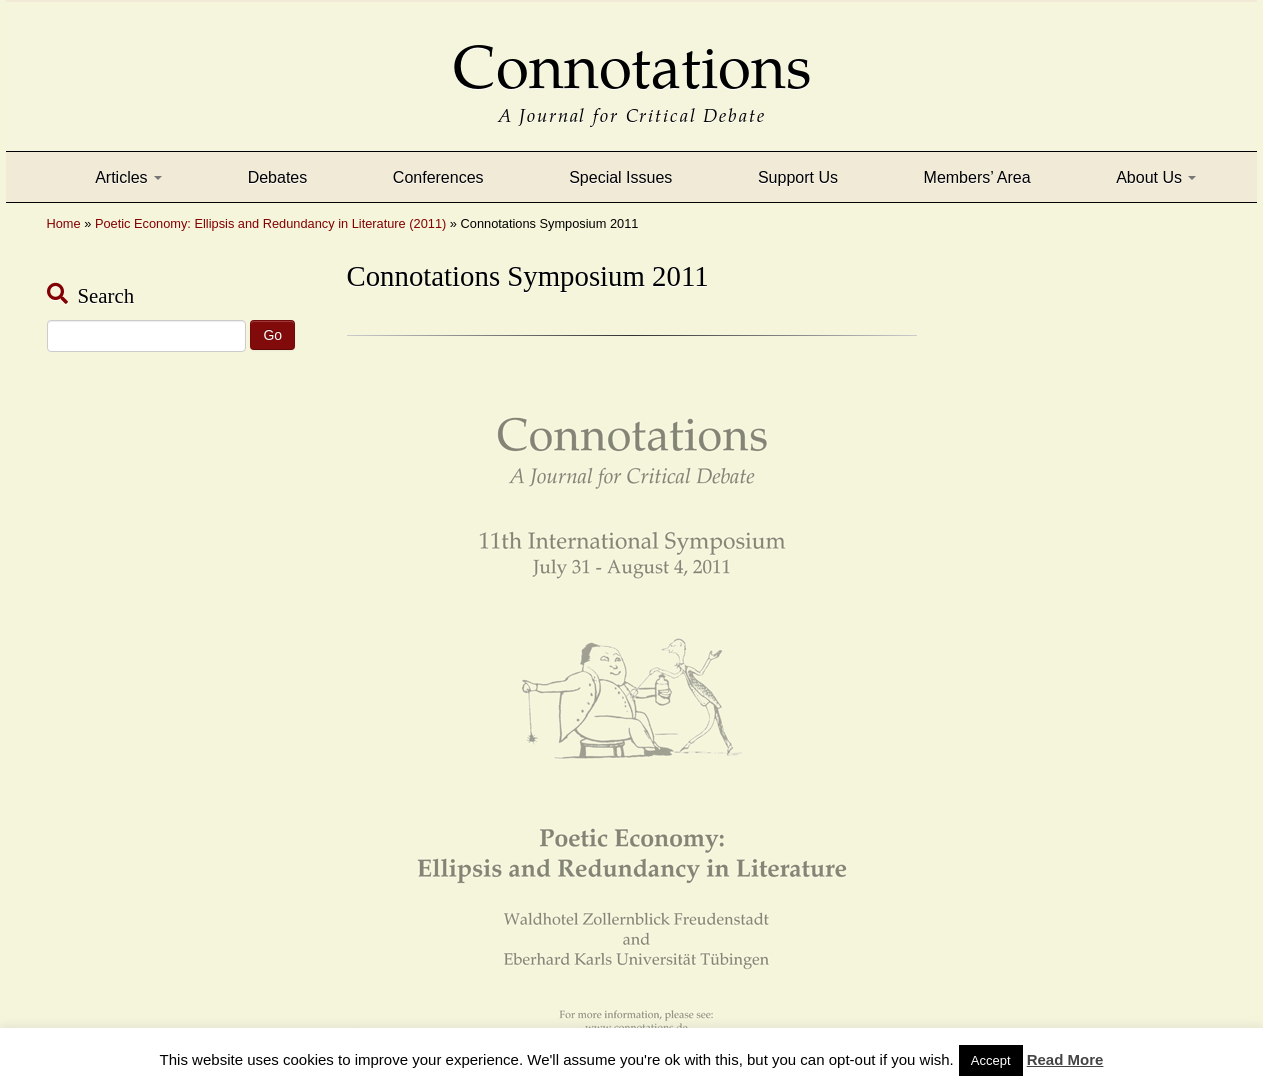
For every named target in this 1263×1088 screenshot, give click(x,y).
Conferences (438, 177)
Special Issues (620, 177)
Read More (1065, 1059)
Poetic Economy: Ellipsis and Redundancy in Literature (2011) (270, 223)
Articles (128, 177)
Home (64, 223)
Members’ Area (977, 177)
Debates (278, 177)
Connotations (632, 53)
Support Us (798, 177)
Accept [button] (991, 1060)
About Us (1156, 177)
